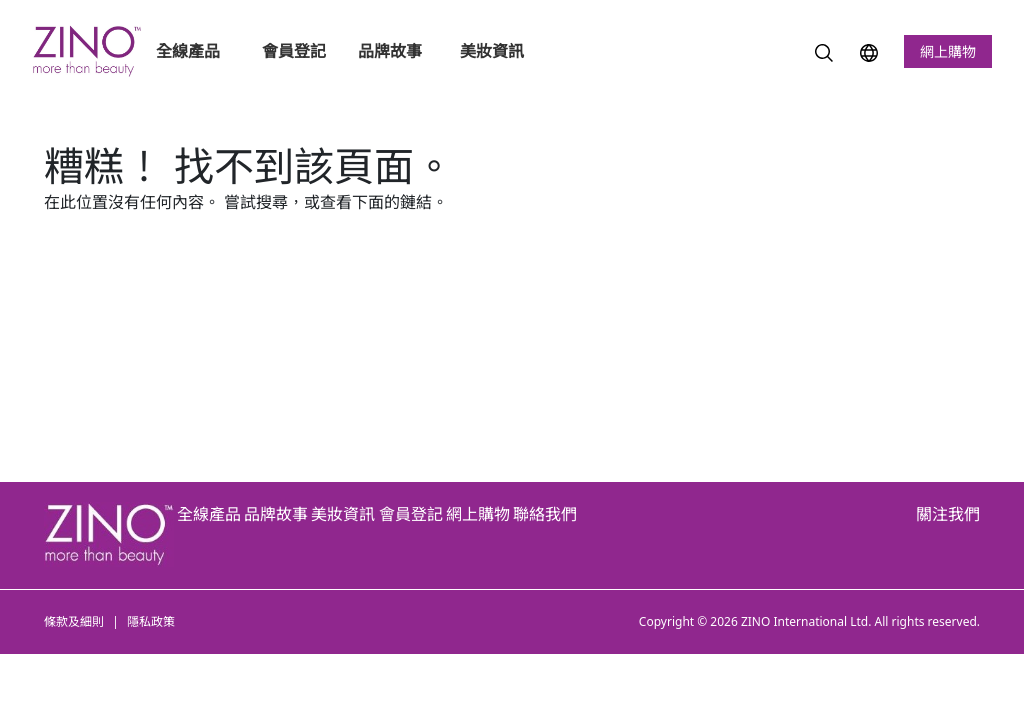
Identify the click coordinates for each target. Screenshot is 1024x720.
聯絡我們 (545, 514)
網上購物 (948, 51)
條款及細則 (74, 621)
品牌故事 (390, 51)
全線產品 (190, 51)
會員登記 (294, 51)
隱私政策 (151, 621)
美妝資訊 (494, 51)
